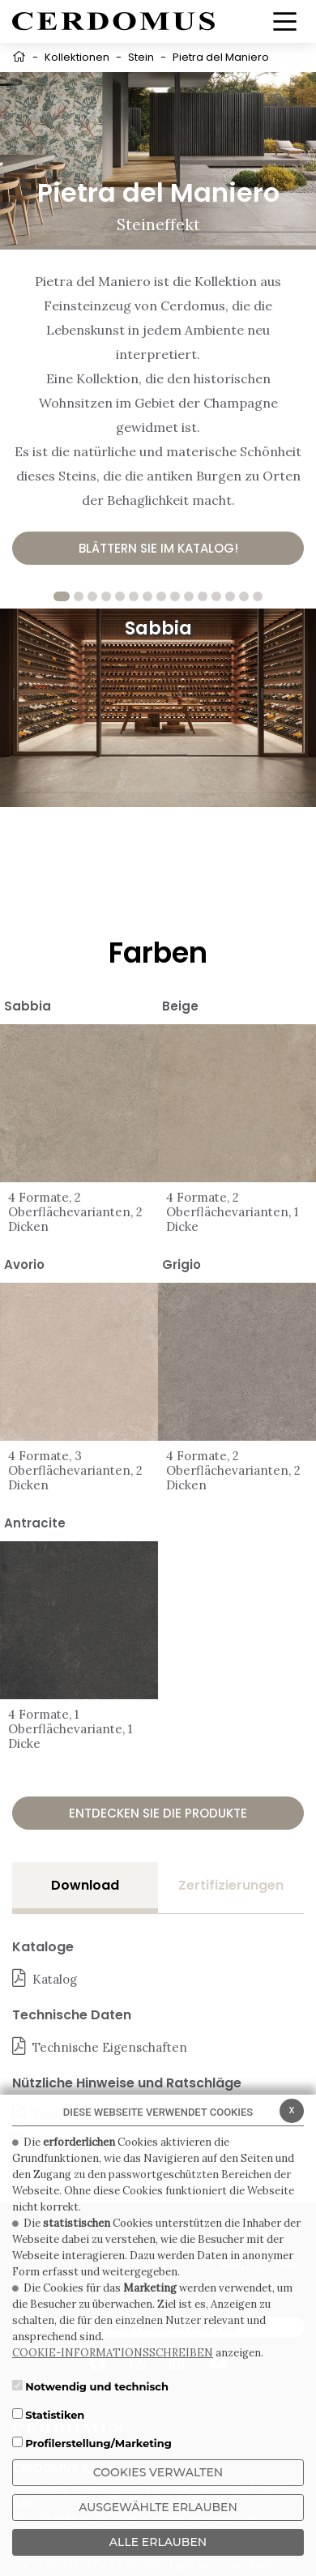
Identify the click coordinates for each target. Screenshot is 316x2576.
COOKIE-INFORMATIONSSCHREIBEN (112, 2353)
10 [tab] (189, 596)
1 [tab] (61, 596)
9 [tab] (175, 596)
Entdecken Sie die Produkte (158, 1813)
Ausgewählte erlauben (158, 2507)
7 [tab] (147, 596)
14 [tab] (244, 596)
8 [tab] (161, 596)
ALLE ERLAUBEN (158, 2542)
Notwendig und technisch (97, 2386)
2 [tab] (78, 596)
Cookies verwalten (158, 2472)
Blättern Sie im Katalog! (158, 548)
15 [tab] (258, 596)
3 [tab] (92, 596)
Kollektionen (77, 57)
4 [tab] (106, 596)
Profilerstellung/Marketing (98, 2443)
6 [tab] (134, 596)
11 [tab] (202, 596)
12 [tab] (216, 596)
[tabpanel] (158, 708)
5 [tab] (120, 596)
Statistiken (54, 2414)
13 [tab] (230, 596)
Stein (141, 57)
